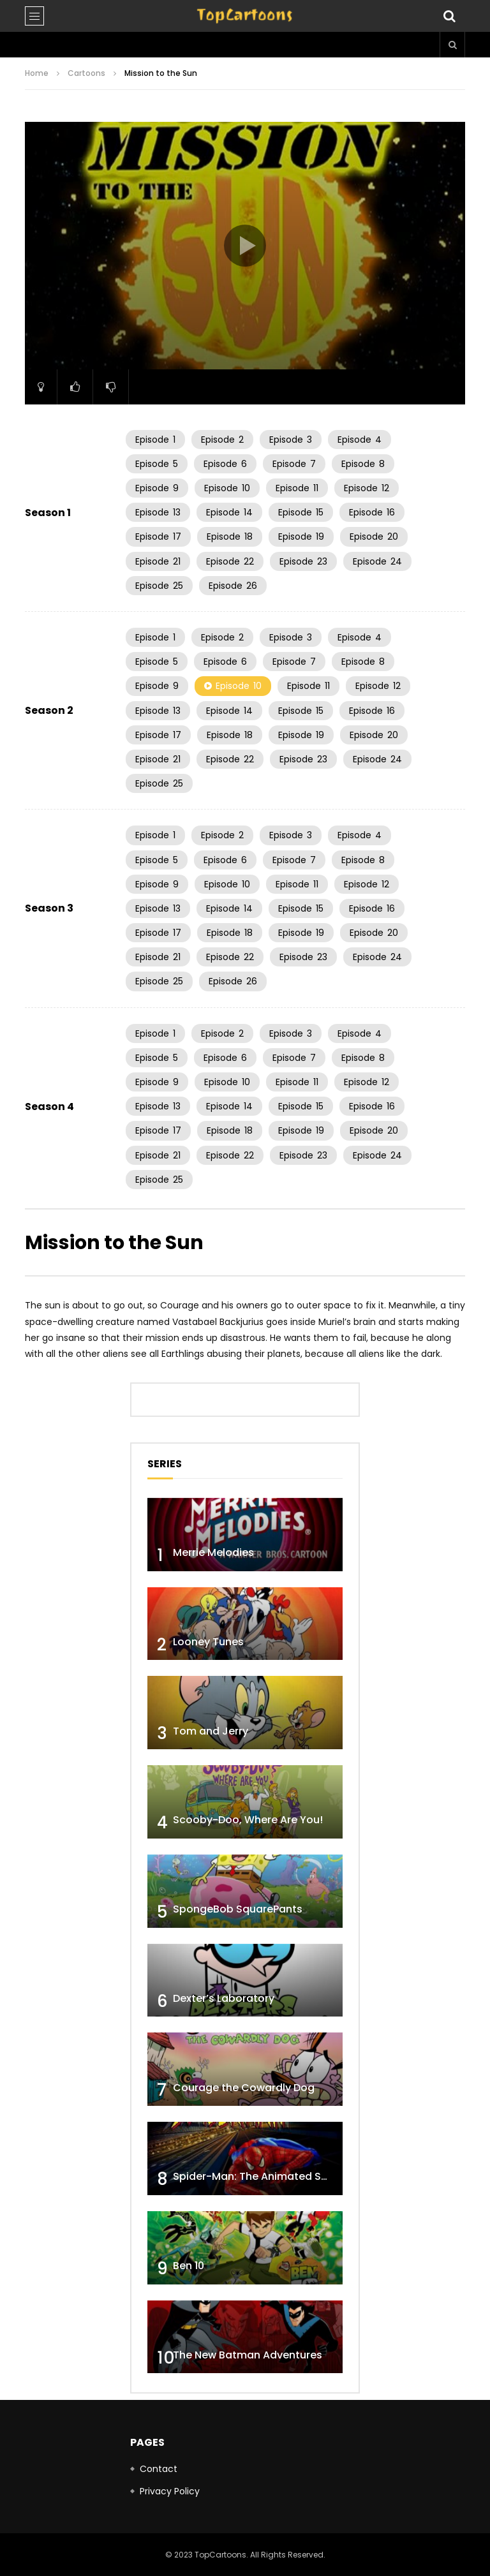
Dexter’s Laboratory (223, 1998)
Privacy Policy (170, 2491)
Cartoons (86, 73)
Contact (158, 2468)
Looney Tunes (208, 1641)
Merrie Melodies (213, 1552)
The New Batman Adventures (247, 2355)
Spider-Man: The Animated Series (259, 2176)
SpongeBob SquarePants (237, 1909)
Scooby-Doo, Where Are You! (248, 1819)
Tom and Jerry (210, 1731)
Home (36, 73)
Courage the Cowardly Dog (244, 2087)
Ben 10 (188, 2265)
